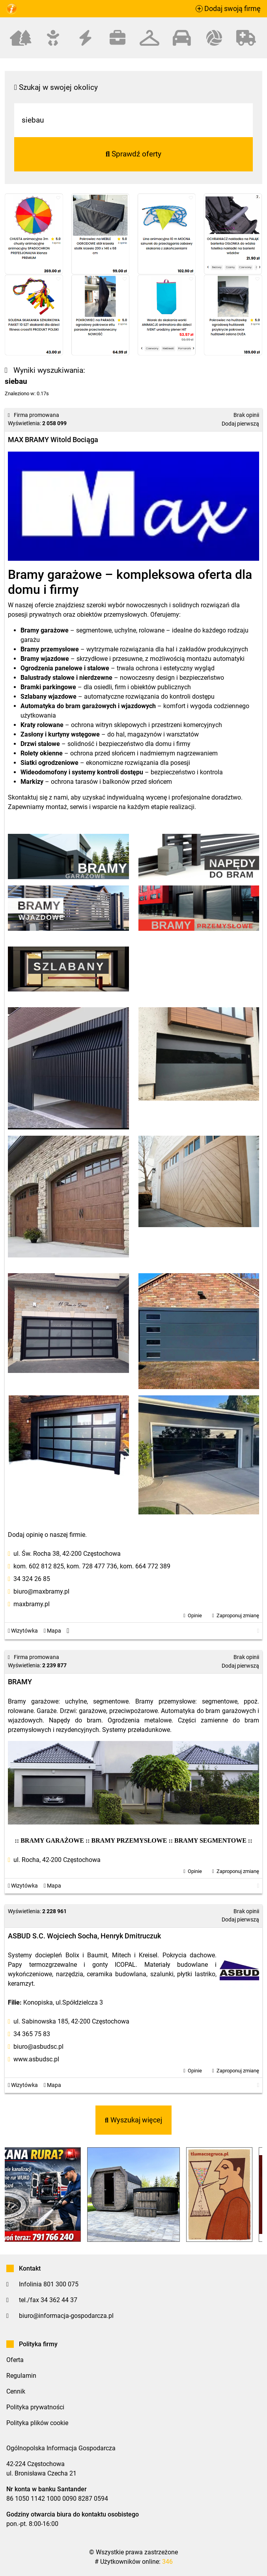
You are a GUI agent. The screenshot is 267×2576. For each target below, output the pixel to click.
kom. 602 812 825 (38, 1566)
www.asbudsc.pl (36, 2059)
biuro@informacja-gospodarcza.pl (66, 2315)
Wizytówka (23, 1630)
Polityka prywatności (35, 2407)
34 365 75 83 (31, 2034)
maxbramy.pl (31, 1604)
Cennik (15, 2391)
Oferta (15, 2360)
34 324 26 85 (31, 1579)
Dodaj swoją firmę (228, 9)
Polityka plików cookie (37, 2423)
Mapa (52, 1630)
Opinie (195, 1615)
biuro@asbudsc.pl (38, 2046)
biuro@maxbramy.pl (41, 1591)
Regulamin (21, 2375)
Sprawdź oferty (134, 153)
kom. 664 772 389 (145, 1566)
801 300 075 (60, 2284)
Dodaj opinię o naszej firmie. (47, 1534)
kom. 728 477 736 (92, 1566)
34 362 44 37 (59, 2300)
